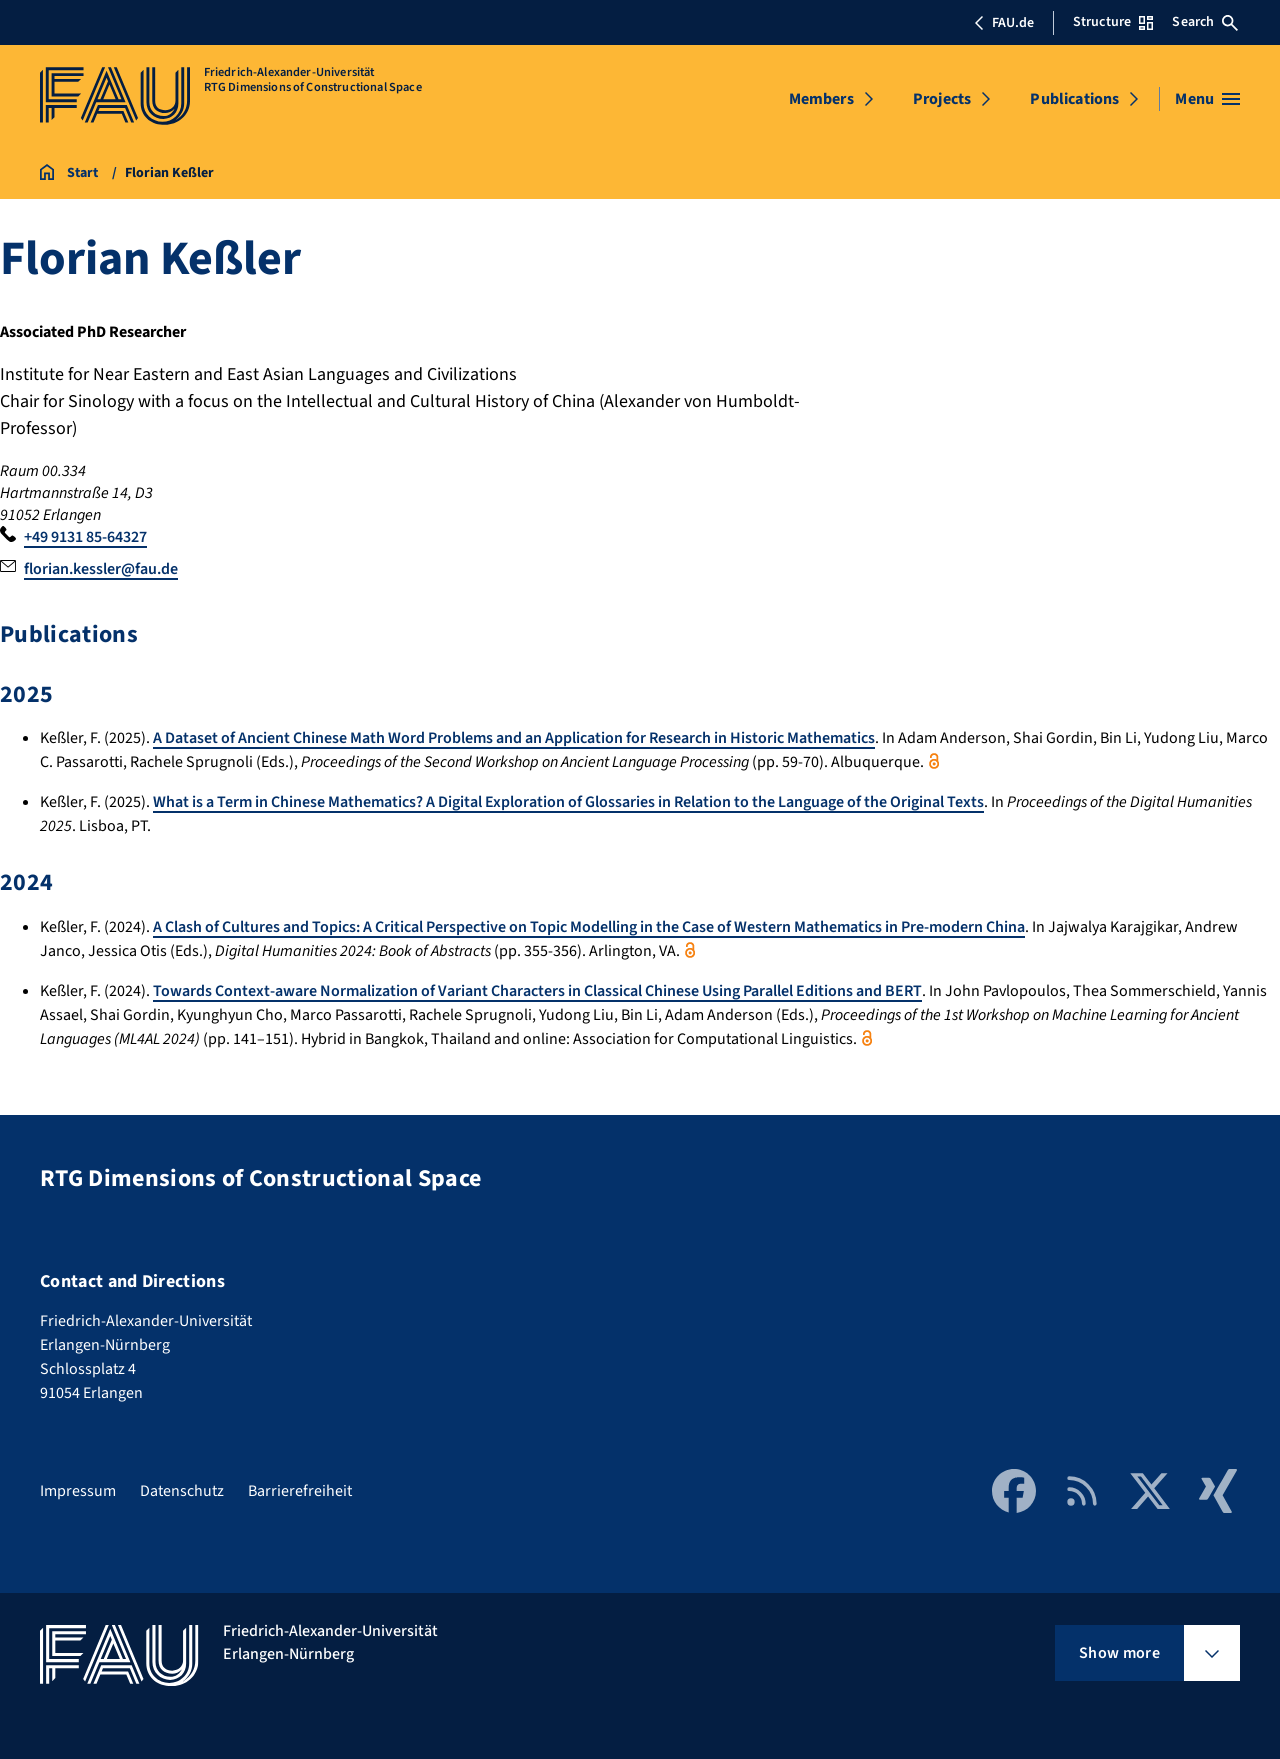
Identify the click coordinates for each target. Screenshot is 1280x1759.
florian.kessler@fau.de (101, 569)
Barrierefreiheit (300, 1491)
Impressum (78, 1491)
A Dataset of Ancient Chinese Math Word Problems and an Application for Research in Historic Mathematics (514, 738)
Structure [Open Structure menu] (1113, 22)
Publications (1074, 99)
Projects (942, 99)
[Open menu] (1207, 99)
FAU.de (1004, 23)
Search (1205, 22)
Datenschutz (182, 1491)
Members (821, 99)
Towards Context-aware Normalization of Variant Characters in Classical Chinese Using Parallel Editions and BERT (537, 991)
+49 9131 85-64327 (85, 537)
